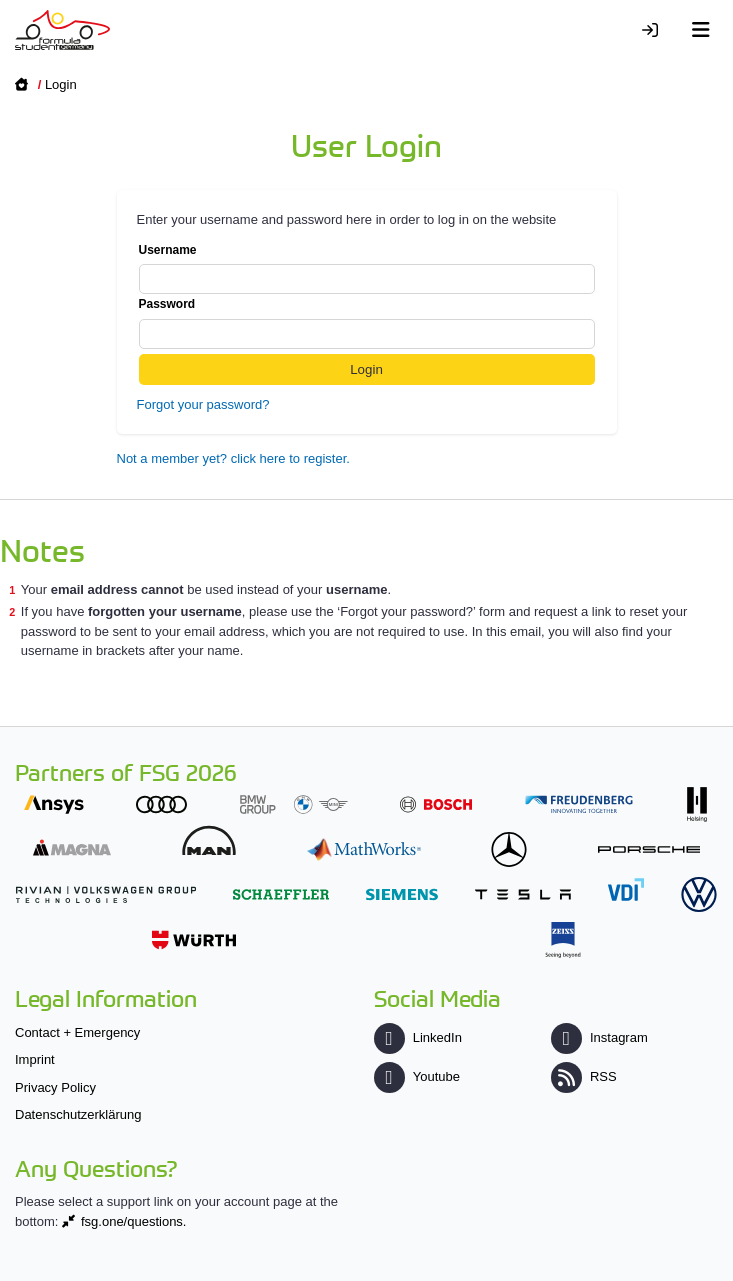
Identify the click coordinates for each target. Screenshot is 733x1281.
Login (61, 84)
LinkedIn (418, 1037)
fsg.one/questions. (134, 1221)
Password (367, 323)
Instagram (599, 1037)
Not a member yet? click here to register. (233, 458)
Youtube (417, 1076)
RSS (584, 1076)
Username (367, 269)
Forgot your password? (203, 404)
